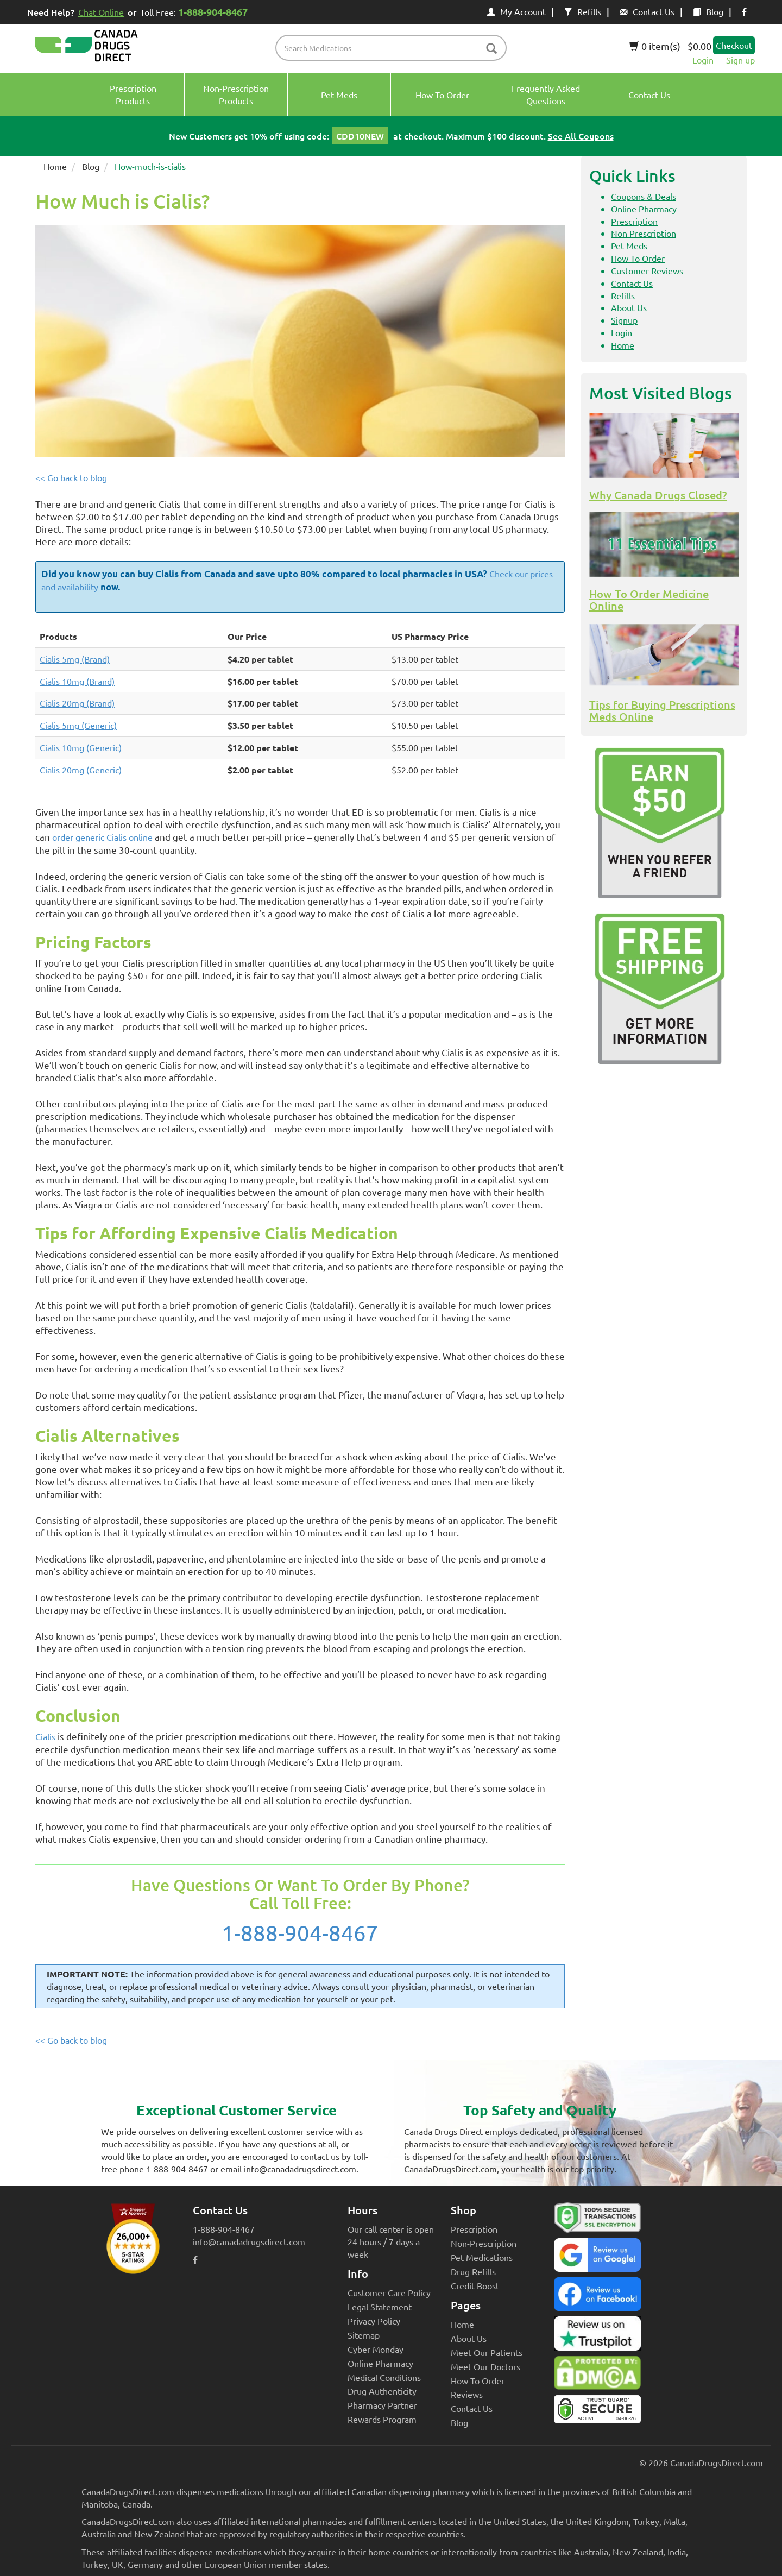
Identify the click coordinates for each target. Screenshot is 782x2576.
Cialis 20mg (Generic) (81, 769)
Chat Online (101, 12)
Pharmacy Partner (382, 2404)
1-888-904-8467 (300, 1932)
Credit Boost (475, 2285)
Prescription (634, 221)
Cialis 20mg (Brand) (77, 702)
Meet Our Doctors (485, 2366)
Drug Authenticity (382, 2390)
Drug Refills (473, 2271)
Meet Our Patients (486, 2352)
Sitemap (364, 2334)
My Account (516, 11)
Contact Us (647, 11)
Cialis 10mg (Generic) (81, 747)
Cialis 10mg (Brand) (77, 681)
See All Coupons (581, 136)
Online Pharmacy (644, 208)
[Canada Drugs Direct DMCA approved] (597, 2375)
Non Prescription (643, 233)
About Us (629, 307)
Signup (624, 319)
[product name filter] (394, 48)
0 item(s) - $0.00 (670, 46)
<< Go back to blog (71, 477)
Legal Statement (380, 2306)
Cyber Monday (375, 2349)
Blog (708, 11)
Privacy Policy (374, 2320)
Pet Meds (629, 245)
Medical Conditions (384, 2377)
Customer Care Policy (389, 2292)
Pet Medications (482, 2257)
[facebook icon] (744, 11)
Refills (582, 11)
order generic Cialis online (102, 837)
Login (703, 59)
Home (55, 166)
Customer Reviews (647, 270)
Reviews (467, 2394)
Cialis (45, 1736)
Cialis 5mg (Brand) (75, 658)
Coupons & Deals (643, 196)
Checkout (734, 45)
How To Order (638, 258)
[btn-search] (491, 49)
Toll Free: (195, 11)
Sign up (740, 59)
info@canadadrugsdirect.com (249, 2241)
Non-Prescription (483, 2243)
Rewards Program (382, 2419)
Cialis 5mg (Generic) (78, 725)
